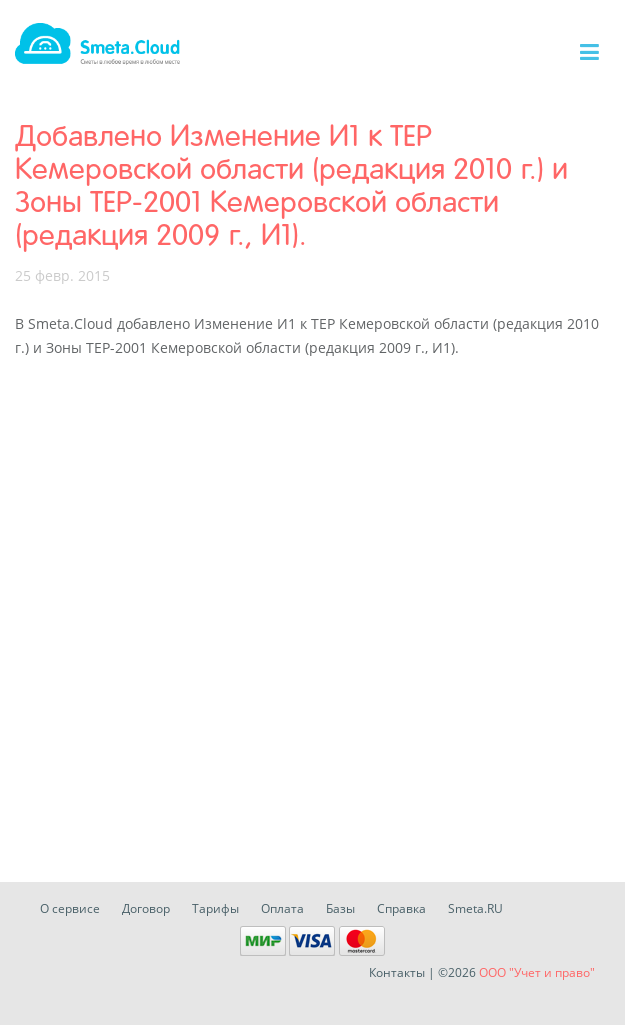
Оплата (282, 908)
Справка (401, 908)
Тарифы (215, 908)
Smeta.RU (475, 908)
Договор (146, 908)
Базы (340, 908)
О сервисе (70, 908)
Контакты (397, 972)
